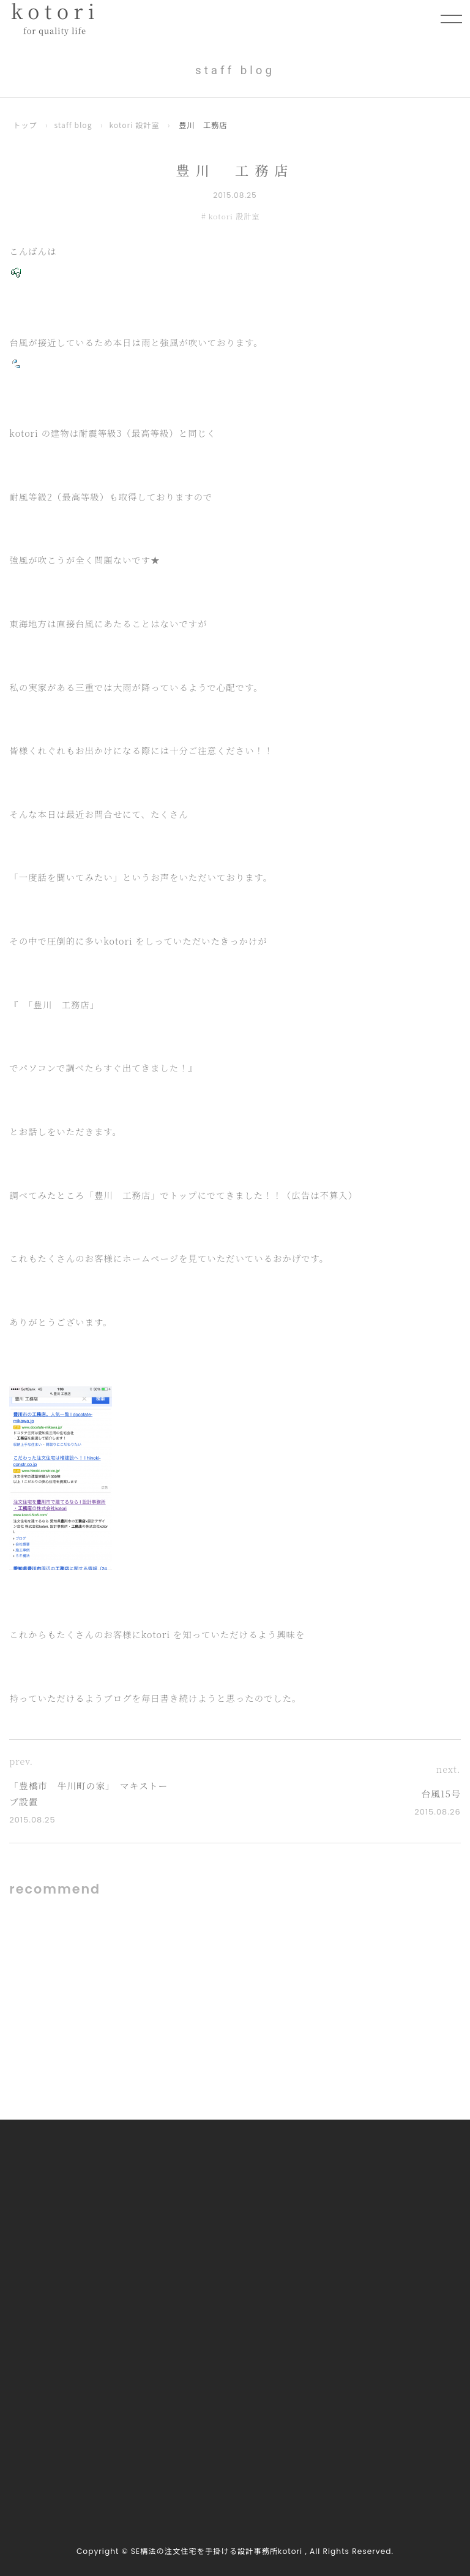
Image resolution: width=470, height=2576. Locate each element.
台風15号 (440, 1794)
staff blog (73, 124)
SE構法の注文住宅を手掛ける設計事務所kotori (216, 2552)
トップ (25, 124)
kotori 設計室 (135, 124)
